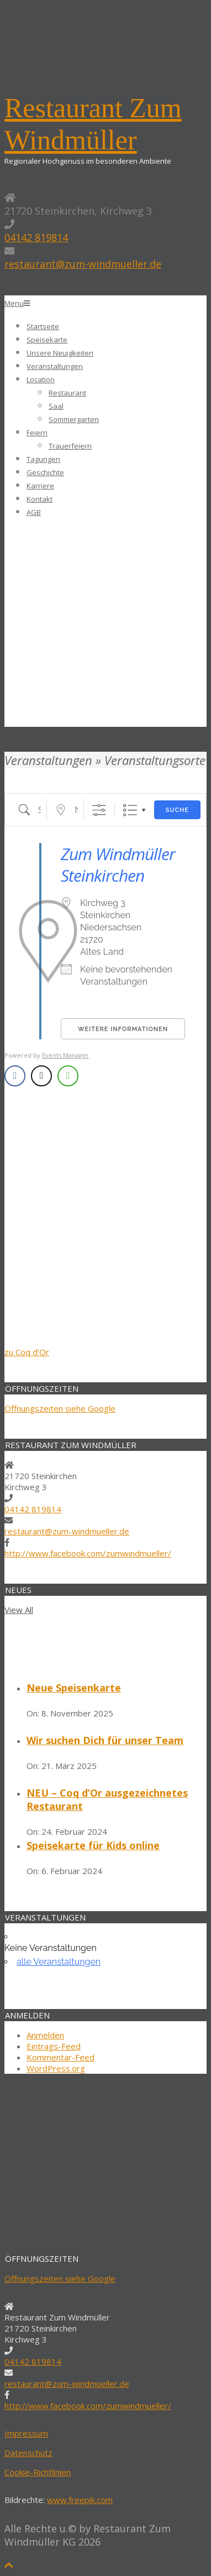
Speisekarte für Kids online (93, 1845)
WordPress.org (56, 2068)
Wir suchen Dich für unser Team (105, 1740)
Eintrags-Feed (54, 2046)
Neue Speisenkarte (74, 1687)
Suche (177, 810)
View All (18, 1609)
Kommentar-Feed (60, 2057)
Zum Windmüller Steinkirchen (118, 864)
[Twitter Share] (41, 1075)
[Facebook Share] (14, 1075)
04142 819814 (36, 237)
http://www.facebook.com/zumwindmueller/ (87, 1553)
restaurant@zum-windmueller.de (82, 263)
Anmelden (45, 2035)
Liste (130, 810)
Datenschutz (28, 2452)
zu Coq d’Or (26, 1351)
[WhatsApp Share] (67, 1075)
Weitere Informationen (123, 1029)
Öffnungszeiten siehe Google (59, 1408)
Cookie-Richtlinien (37, 2472)
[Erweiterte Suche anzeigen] (99, 810)
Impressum (26, 2433)
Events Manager (65, 1055)
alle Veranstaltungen (59, 1961)
